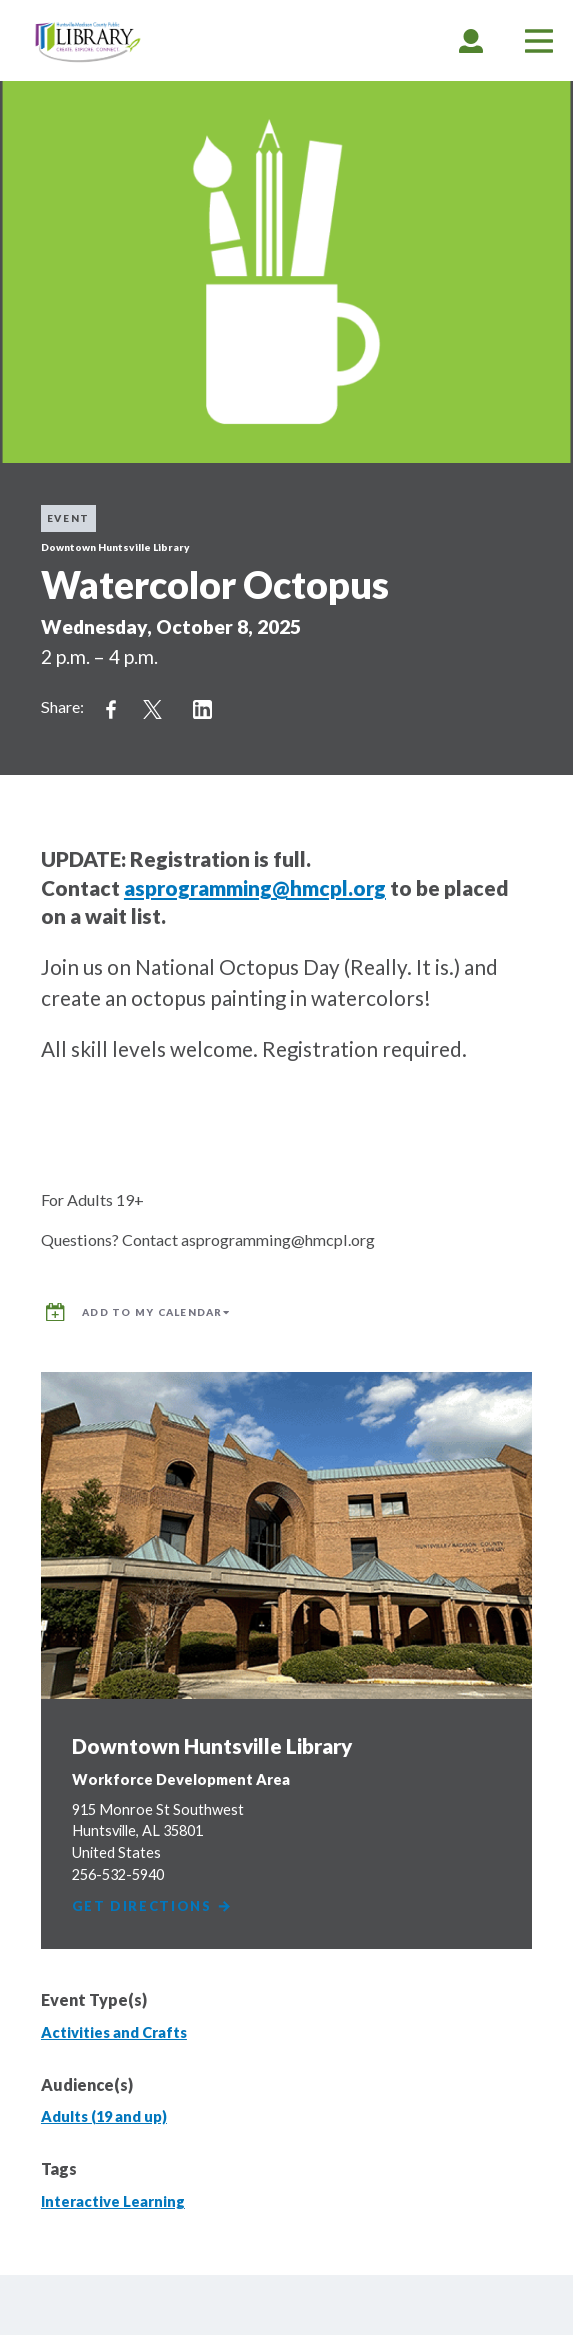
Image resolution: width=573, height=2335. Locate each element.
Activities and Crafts (114, 2032)
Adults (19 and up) (104, 2116)
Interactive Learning (113, 2201)
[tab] (471, 40)
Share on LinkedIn (203, 710)
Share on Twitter (153, 710)
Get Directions (152, 1906)
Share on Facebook (111, 710)
